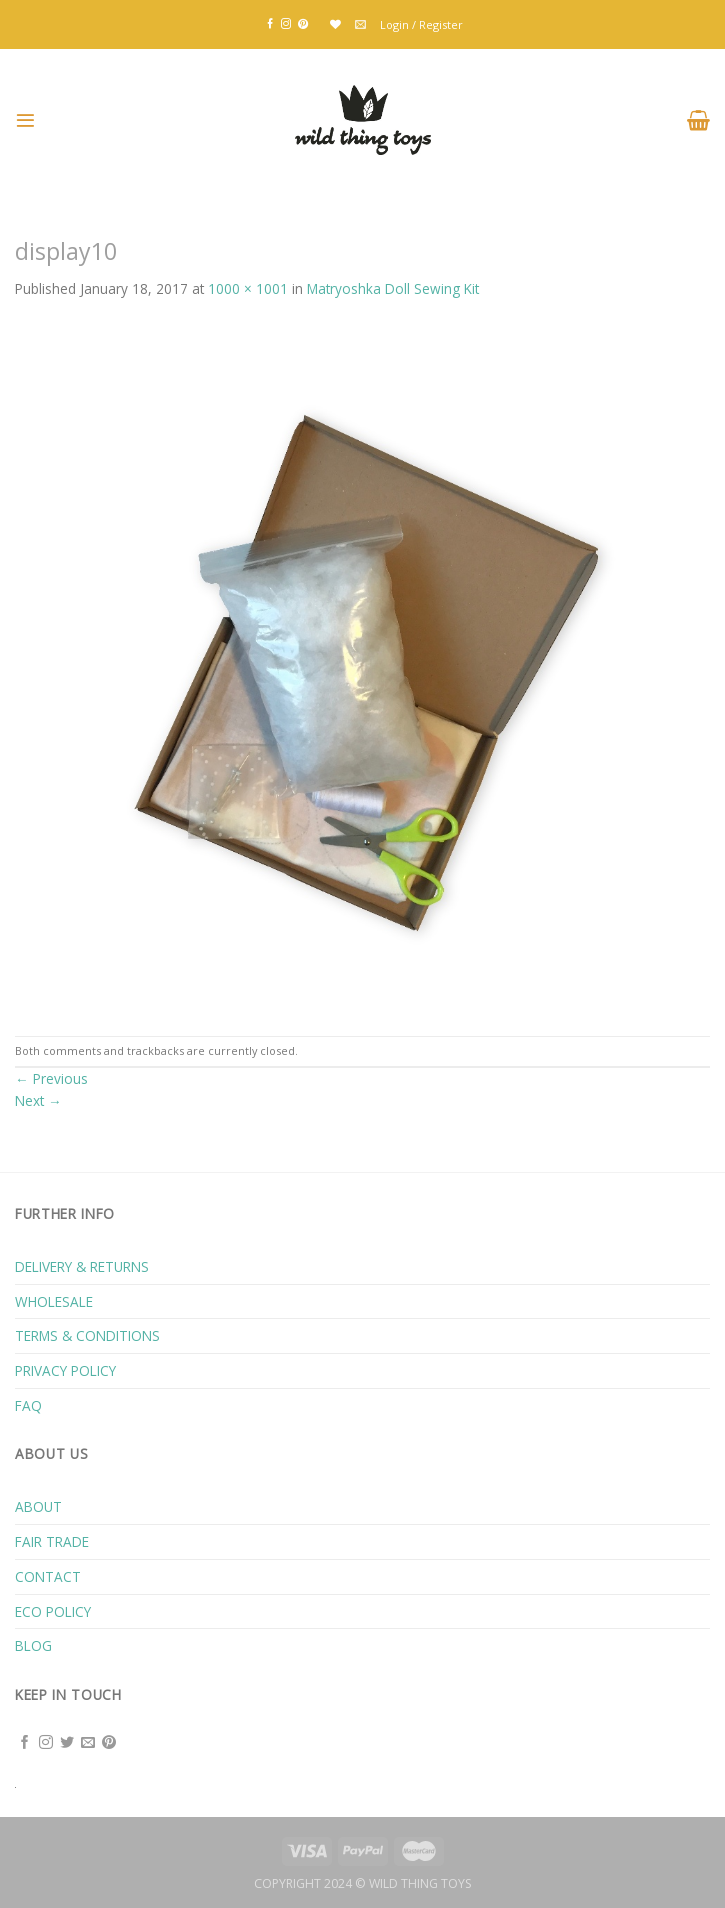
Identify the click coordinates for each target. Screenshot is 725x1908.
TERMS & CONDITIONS (87, 1335)
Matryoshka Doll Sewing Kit (393, 288)
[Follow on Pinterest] (303, 24)
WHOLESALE (54, 1301)
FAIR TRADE (52, 1541)
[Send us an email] (88, 1743)
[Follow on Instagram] (286, 24)
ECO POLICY (53, 1611)
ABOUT (38, 1506)
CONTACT (48, 1576)
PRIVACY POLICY (65, 1370)
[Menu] (25, 120)
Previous (51, 1078)
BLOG (33, 1645)
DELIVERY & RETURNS (82, 1266)
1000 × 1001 (248, 288)
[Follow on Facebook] (270, 24)
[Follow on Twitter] (67, 1743)
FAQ (28, 1405)
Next (38, 1100)
